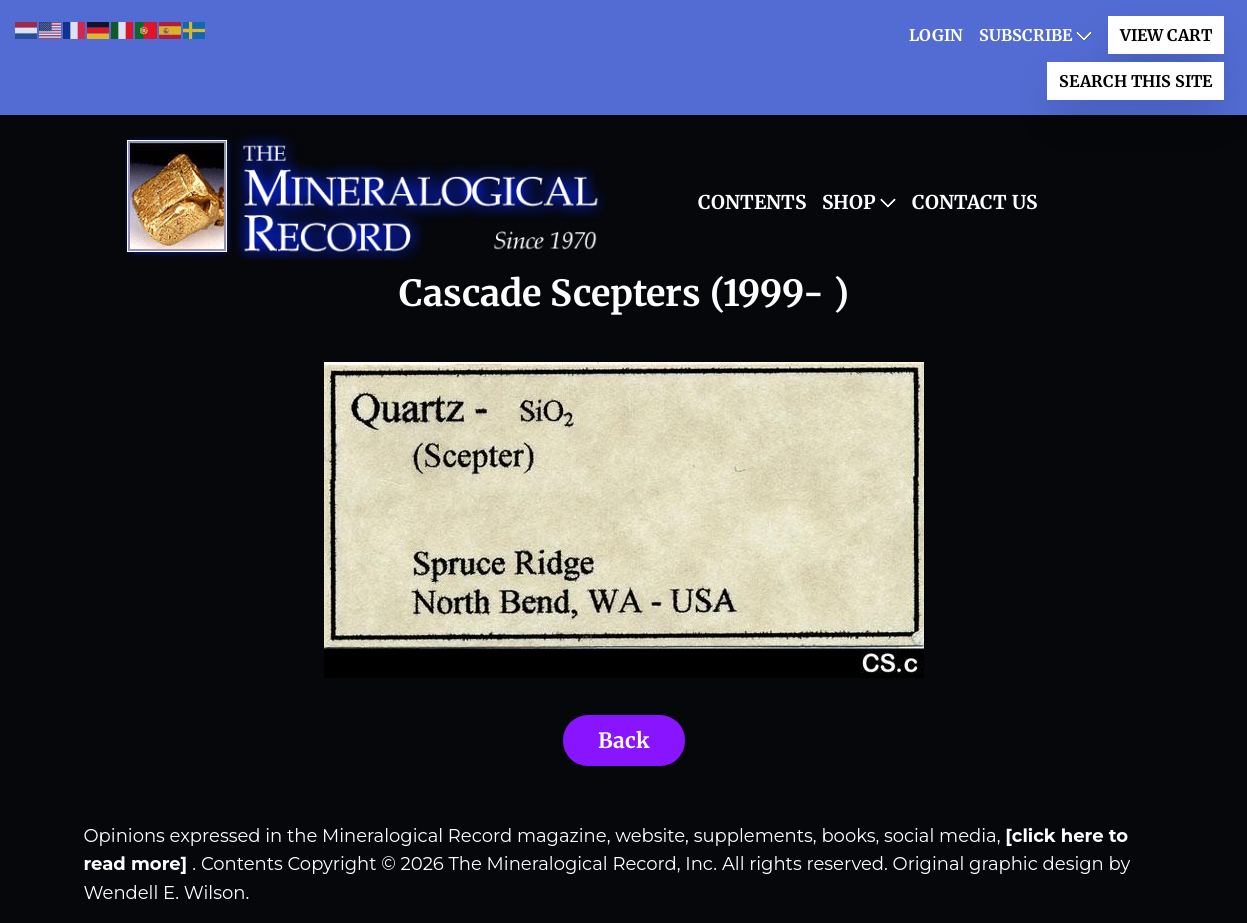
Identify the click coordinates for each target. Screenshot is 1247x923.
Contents (752, 202)
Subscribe (1025, 35)
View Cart (1166, 35)
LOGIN (936, 35)
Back (624, 740)
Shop (849, 202)
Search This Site (1135, 81)
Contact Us (974, 202)
